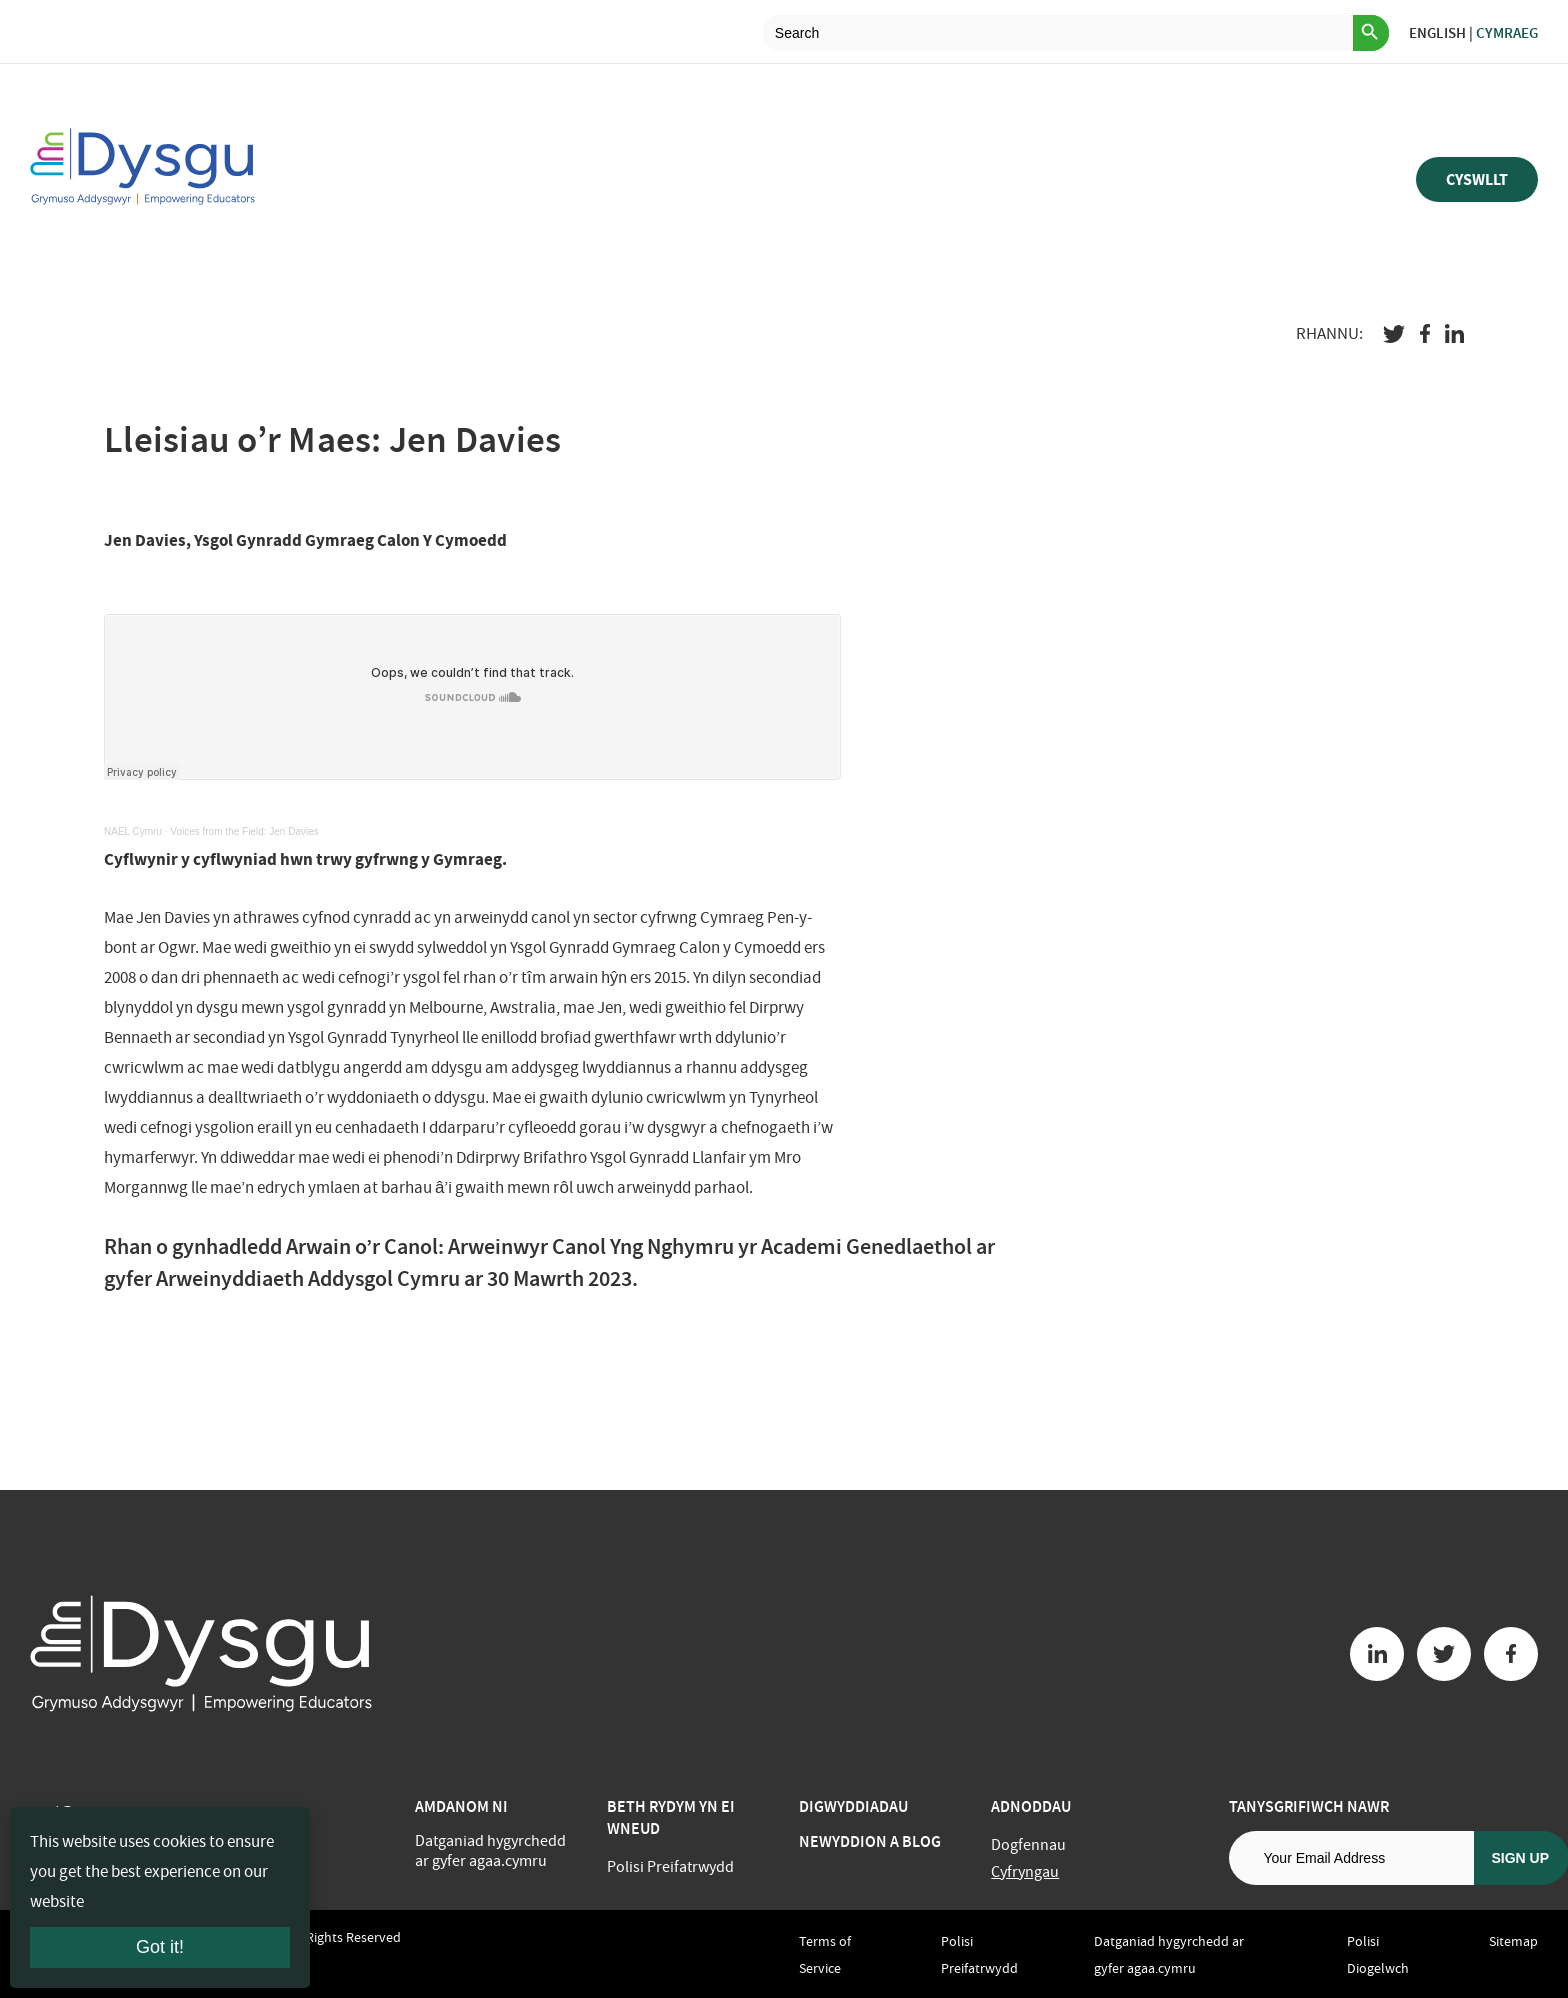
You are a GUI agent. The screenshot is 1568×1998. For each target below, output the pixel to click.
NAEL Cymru (133, 831)
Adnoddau (1031, 1806)
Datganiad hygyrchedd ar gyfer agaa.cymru (490, 1851)
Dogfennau (1028, 1845)
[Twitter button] (1444, 1654)
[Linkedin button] (1377, 1654)
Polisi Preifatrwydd (670, 1867)
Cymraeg (1507, 33)
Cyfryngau (1025, 1872)
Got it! (160, 1947)
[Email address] (1351, 1858)
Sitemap (1513, 1941)
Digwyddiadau (853, 1806)
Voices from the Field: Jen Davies (244, 831)
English (1437, 33)
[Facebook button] (1511, 1654)
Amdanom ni (461, 1806)
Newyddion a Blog (870, 1841)
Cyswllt (1477, 179)
